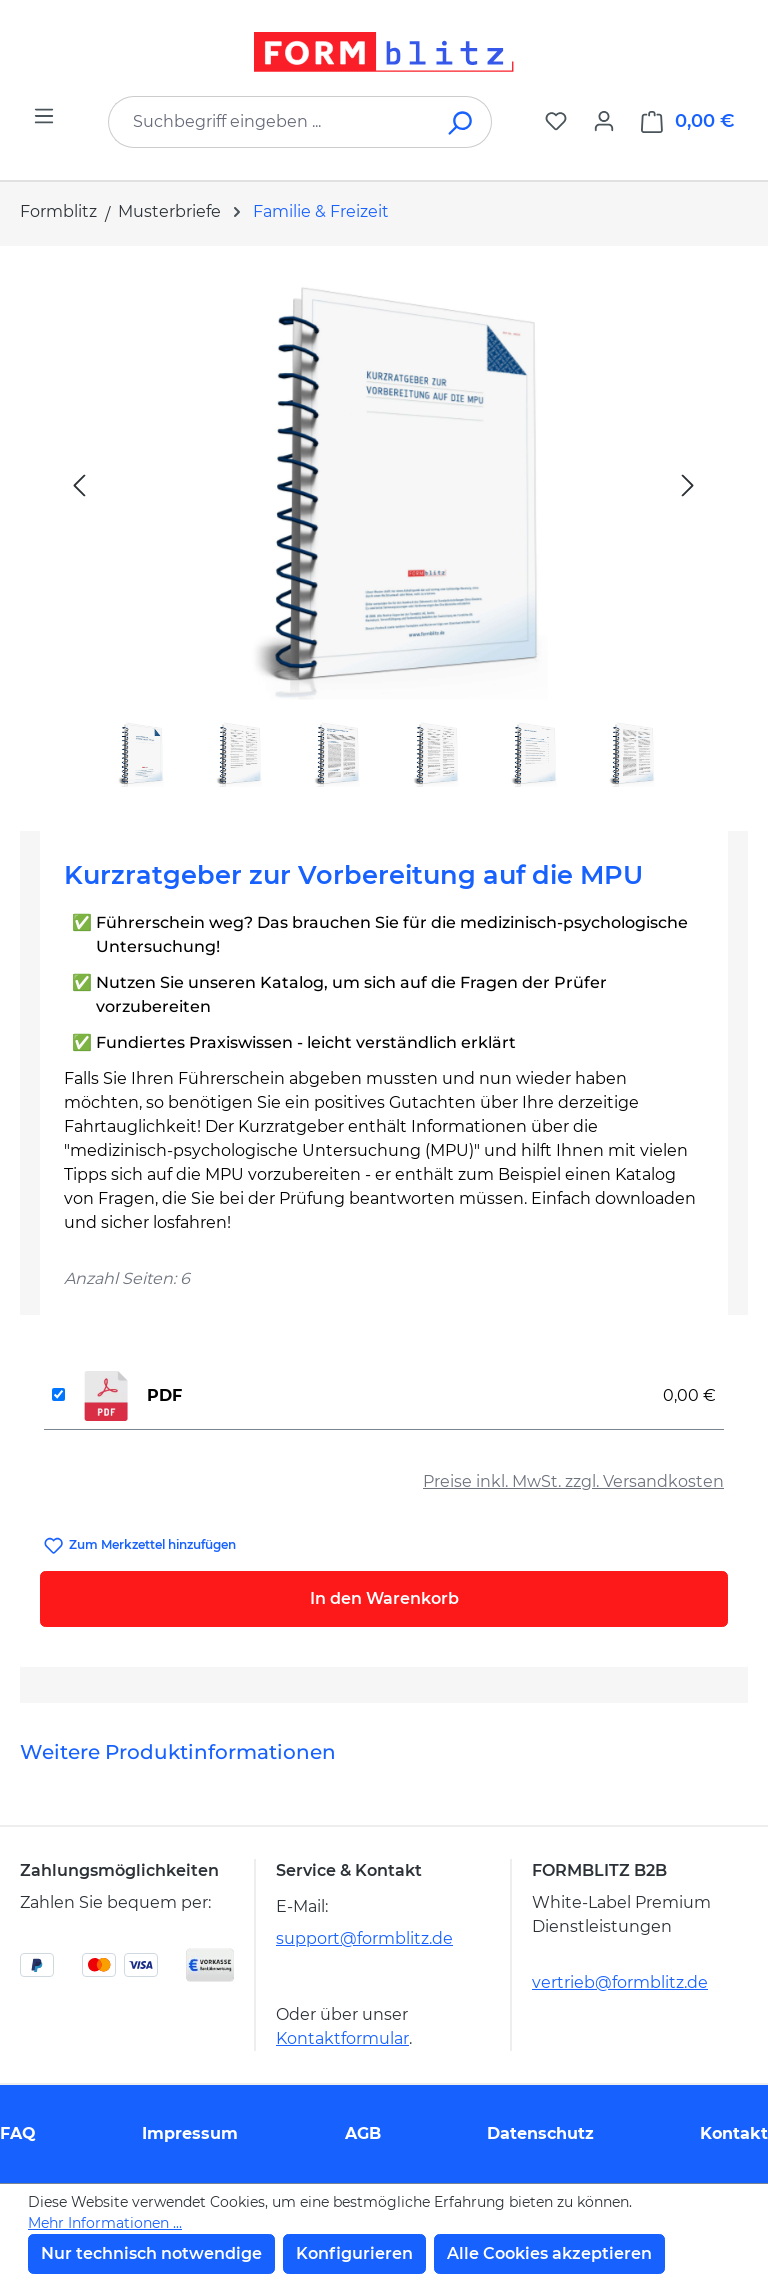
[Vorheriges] (79, 484)
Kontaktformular (342, 2038)
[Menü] (44, 116)
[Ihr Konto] (604, 121)
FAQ (18, 2133)
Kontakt (734, 2133)
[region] (384, 530)
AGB (363, 2133)
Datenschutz (540, 2133)
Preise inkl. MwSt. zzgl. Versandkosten (573, 1481)
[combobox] (270, 122)
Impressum (190, 2133)
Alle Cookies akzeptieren (549, 2253)
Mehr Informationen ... (105, 2223)
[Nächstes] (688, 484)
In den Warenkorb (384, 1598)
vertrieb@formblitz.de (620, 1982)
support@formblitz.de (364, 1938)
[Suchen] (461, 122)
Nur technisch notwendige (151, 2253)
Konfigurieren (354, 2253)
